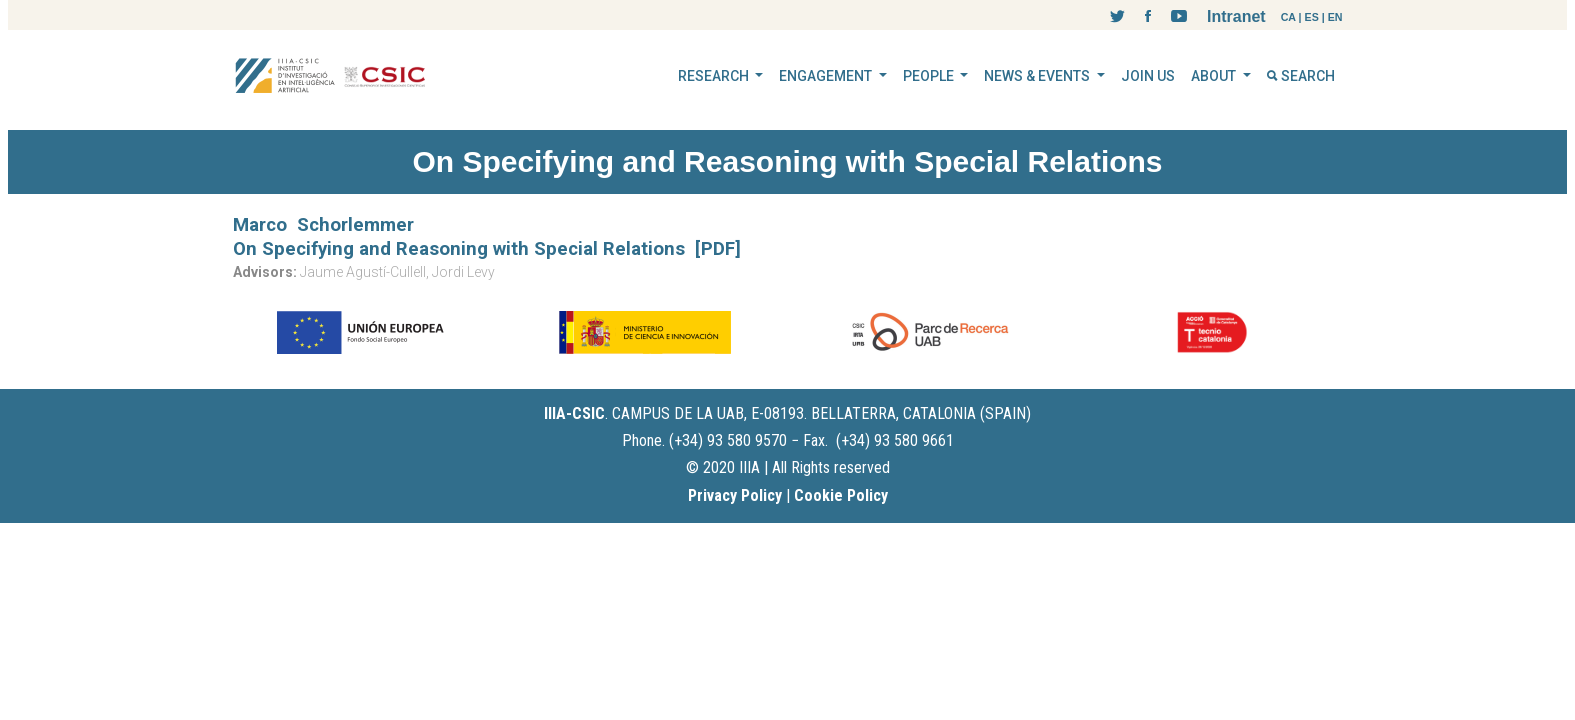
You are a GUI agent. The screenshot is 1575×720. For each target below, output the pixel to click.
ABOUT (1215, 76)
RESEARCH (715, 76)
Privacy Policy (735, 495)
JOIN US (1148, 76)
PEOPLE (930, 76)
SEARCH (1301, 76)
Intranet (1236, 16)
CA (1288, 17)
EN (1335, 17)
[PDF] (718, 249)
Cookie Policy (841, 495)
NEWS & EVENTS (1038, 76)
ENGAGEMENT (827, 76)
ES (1312, 17)
